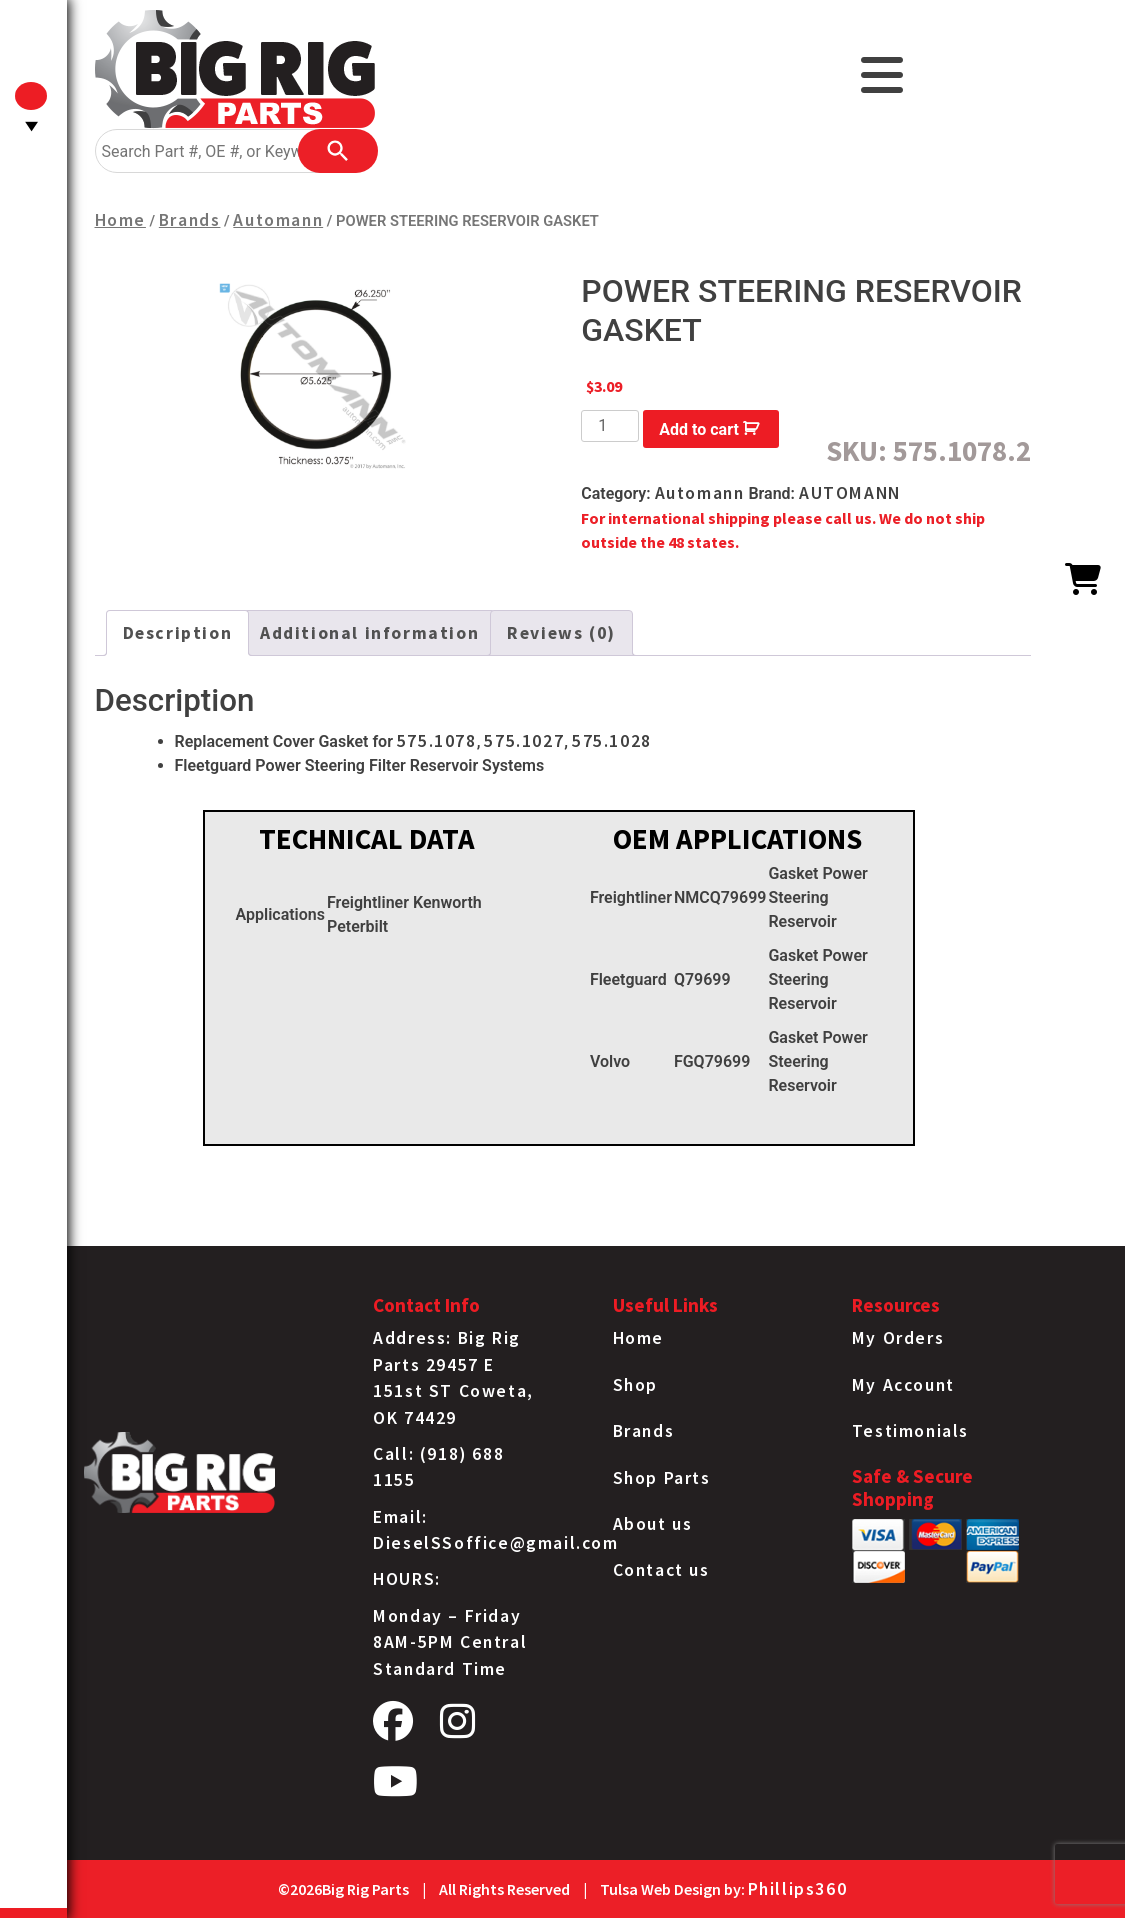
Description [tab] (178, 633)
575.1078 (437, 741)
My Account (903, 1385)
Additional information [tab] (369, 633)
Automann (278, 220)
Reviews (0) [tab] (561, 633)
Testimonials (910, 1431)
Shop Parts (662, 1478)
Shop (635, 1385)
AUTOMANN (850, 493)
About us (653, 1524)
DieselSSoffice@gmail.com (495, 1543)
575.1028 (612, 741)
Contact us (661, 1570)
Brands (190, 220)
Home (120, 220)
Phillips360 (798, 1889)
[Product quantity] (610, 426)
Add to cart (699, 429)
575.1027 (524, 741)
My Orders (898, 1338)
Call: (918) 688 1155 (438, 1467)
